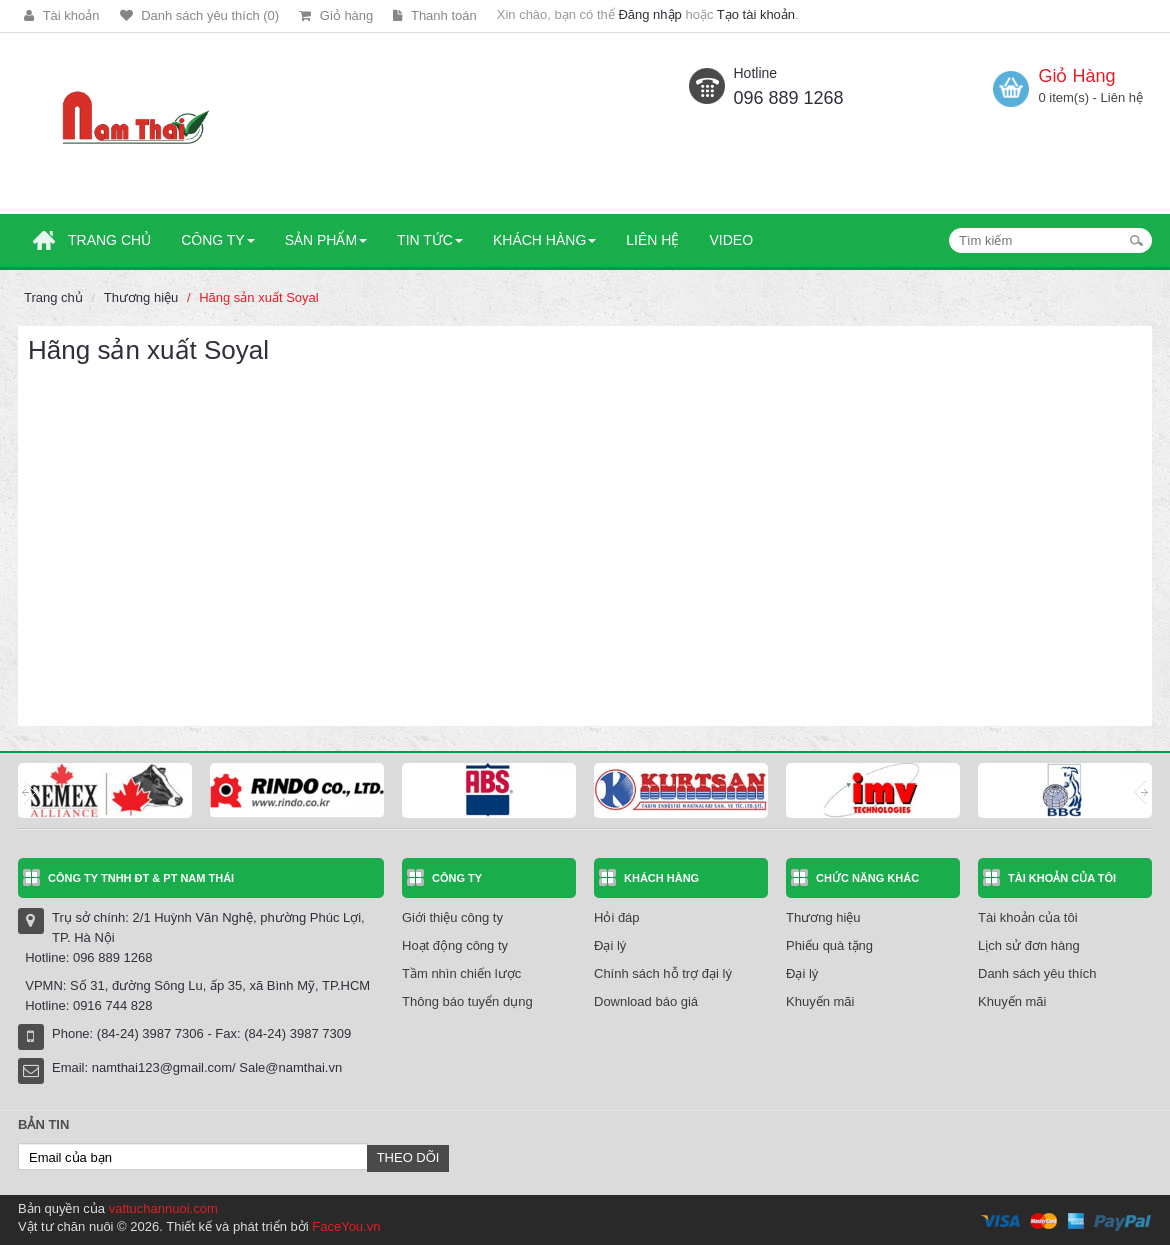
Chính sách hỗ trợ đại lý (663, 973)
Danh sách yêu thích (1037, 973)
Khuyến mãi (820, 1001)
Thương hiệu (141, 297)
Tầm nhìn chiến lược (461, 973)
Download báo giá (646, 1001)
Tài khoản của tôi (1028, 917)
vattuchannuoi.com (163, 1208)
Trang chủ (53, 297)
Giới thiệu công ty (452, 917)
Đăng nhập (649, 14)
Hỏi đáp (617, 917)
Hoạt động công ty (455, 945)
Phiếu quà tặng (829, 945)
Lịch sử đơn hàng (1029, 945)
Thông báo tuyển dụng (467, 1001)
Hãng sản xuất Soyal (259, 297)
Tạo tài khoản (756, 14)
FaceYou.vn (346, 1226)
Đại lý (610, 945)
